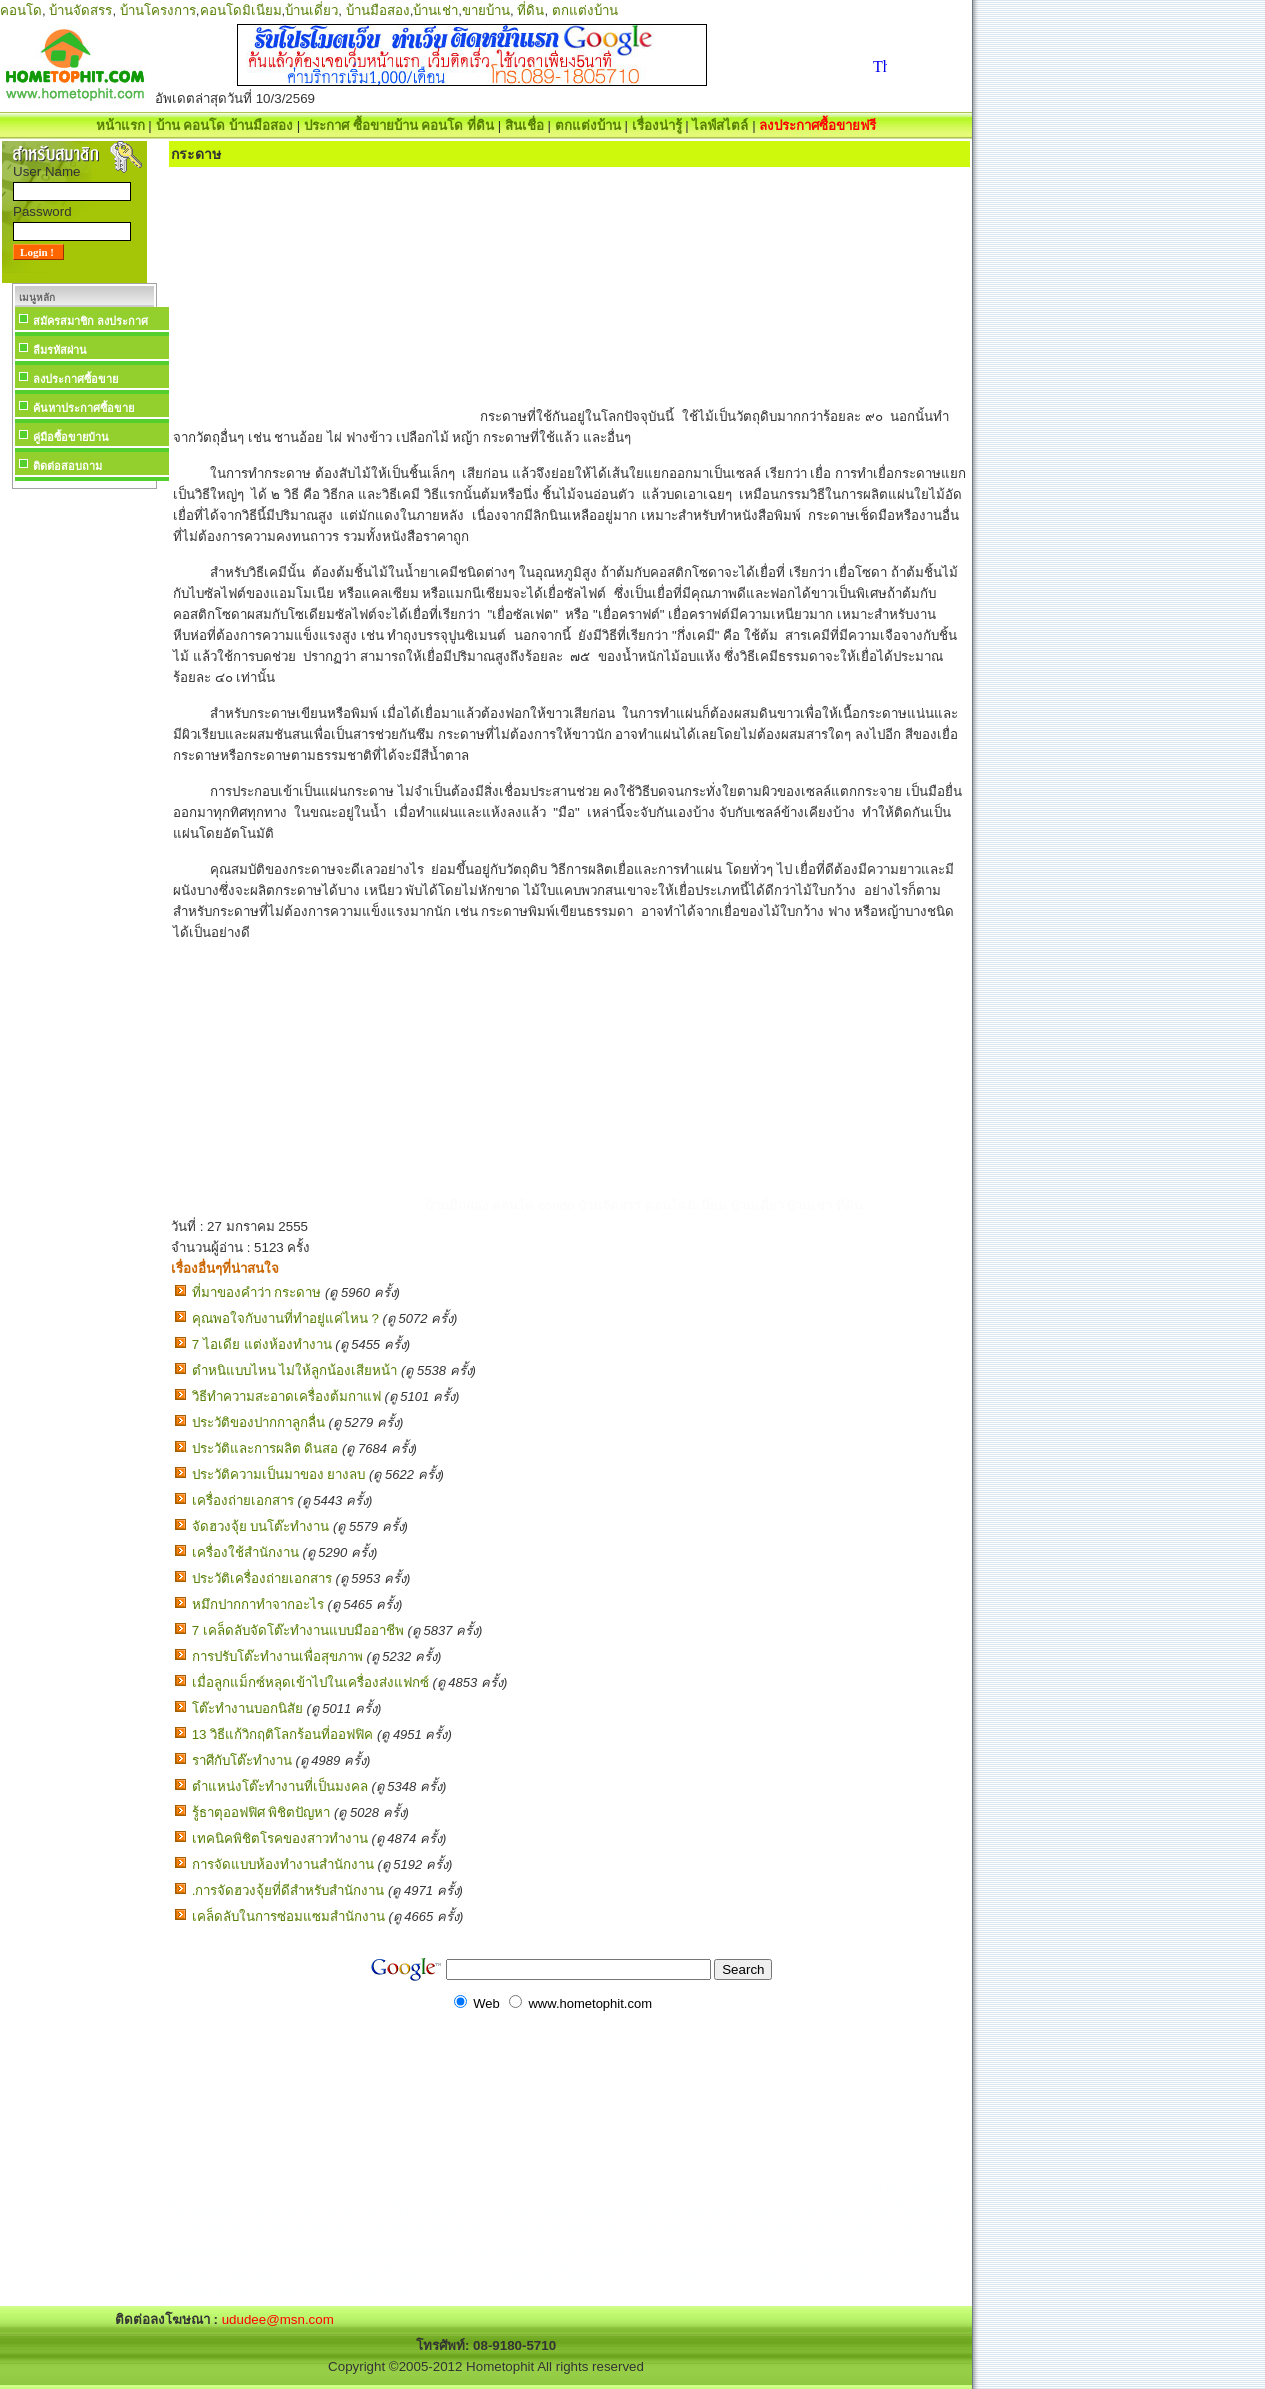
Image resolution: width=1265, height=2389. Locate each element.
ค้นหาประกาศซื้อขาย (83, 408)
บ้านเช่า (435, 10)
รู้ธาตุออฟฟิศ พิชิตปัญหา (261, 1812)
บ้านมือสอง (378, 10)
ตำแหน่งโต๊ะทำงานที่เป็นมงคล (280, 1786)
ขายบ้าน (486, 10)
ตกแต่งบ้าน (585, 10)
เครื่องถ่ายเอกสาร (243, 1500)
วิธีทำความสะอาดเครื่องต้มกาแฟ (286, 1396)
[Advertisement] (84, 794)
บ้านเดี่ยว (311, 10)
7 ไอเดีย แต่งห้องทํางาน (262, 1344)
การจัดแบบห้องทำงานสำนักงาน (283, 1864)
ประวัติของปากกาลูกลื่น (258, 1422)
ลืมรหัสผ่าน (60, 350)
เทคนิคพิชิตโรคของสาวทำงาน (280, 1838)
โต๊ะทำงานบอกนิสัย (247, 1708)
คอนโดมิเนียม (241, 10)
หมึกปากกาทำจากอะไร (258, 1604)
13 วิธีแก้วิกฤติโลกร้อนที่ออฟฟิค (283, 1734)
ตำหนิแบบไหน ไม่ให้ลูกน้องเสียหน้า (295, 1370)
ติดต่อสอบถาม (67, 466)
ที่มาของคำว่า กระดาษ (257, 1292)
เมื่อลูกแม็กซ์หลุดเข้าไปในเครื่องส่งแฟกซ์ (310, 1682)
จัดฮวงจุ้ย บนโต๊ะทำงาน (261, 1526)
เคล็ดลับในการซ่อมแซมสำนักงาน (288, 1916)
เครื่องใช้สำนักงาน (245, 1552)
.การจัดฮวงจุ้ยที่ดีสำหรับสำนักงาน (288, 1890)
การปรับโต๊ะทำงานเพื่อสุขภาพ (277, 1656)
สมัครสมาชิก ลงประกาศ (90, 321)
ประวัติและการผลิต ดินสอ (265, 1448)
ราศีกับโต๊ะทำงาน (242, 1760)
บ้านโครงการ (158, 10)
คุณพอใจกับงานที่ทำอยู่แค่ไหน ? (285, 1318)
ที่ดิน (530, 10)
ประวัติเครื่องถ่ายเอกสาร (262, 1578)
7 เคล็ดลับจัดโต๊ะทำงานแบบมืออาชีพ (298, 1630)
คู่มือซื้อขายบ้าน (71, 437)
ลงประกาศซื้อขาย (75, 379)
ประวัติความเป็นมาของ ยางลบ (279, 1474)
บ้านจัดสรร (80, 10)
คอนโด (21, 10)
